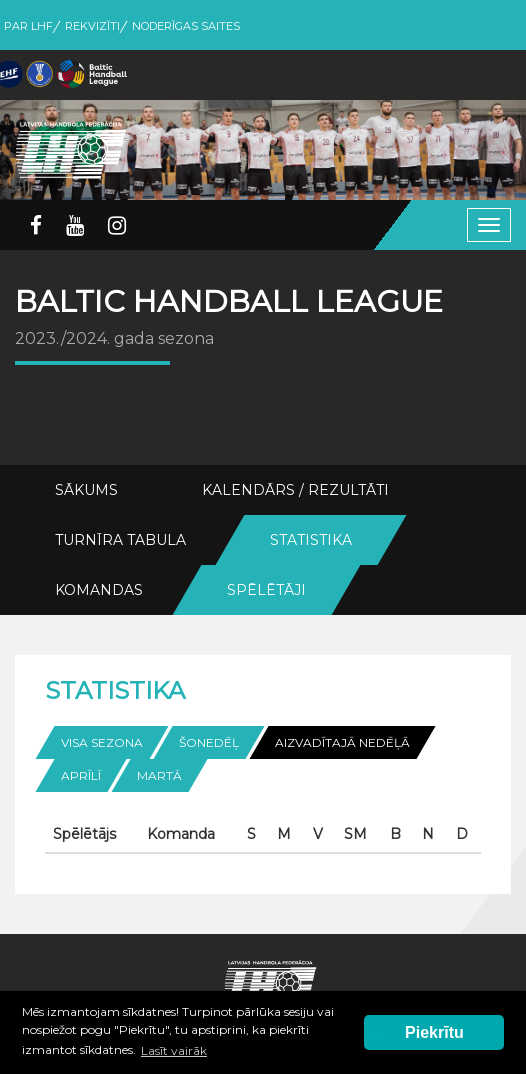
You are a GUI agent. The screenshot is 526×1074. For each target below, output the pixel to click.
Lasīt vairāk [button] (174, 1050)
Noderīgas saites (186, 26)
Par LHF (28, 26)
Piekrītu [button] (434, 1032)
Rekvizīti (92, 26)
